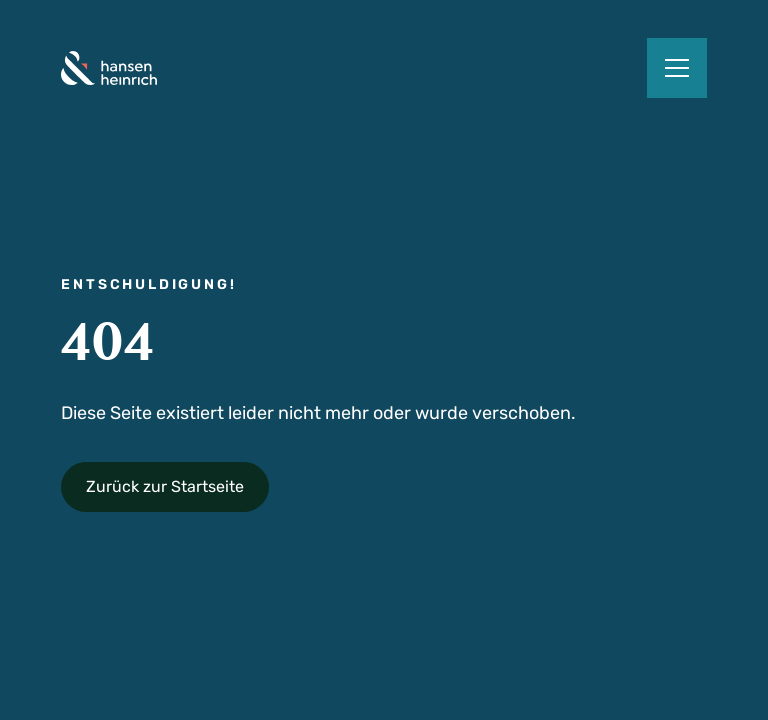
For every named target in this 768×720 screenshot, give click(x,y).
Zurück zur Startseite (165, 486)
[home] (109, 68)
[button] (677, 68)
